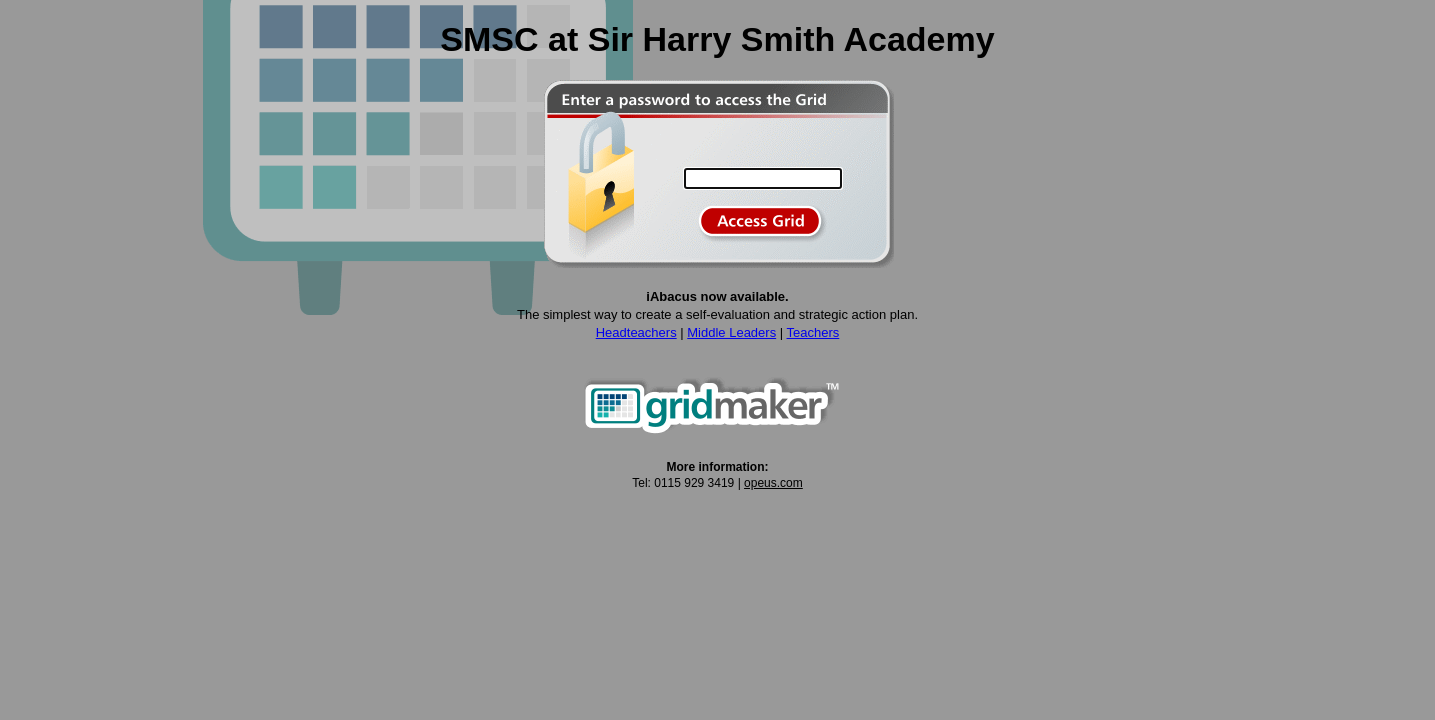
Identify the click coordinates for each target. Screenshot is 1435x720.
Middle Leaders (731, 332)
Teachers (813, 332)
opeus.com (773, 483)
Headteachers (636, 332)
